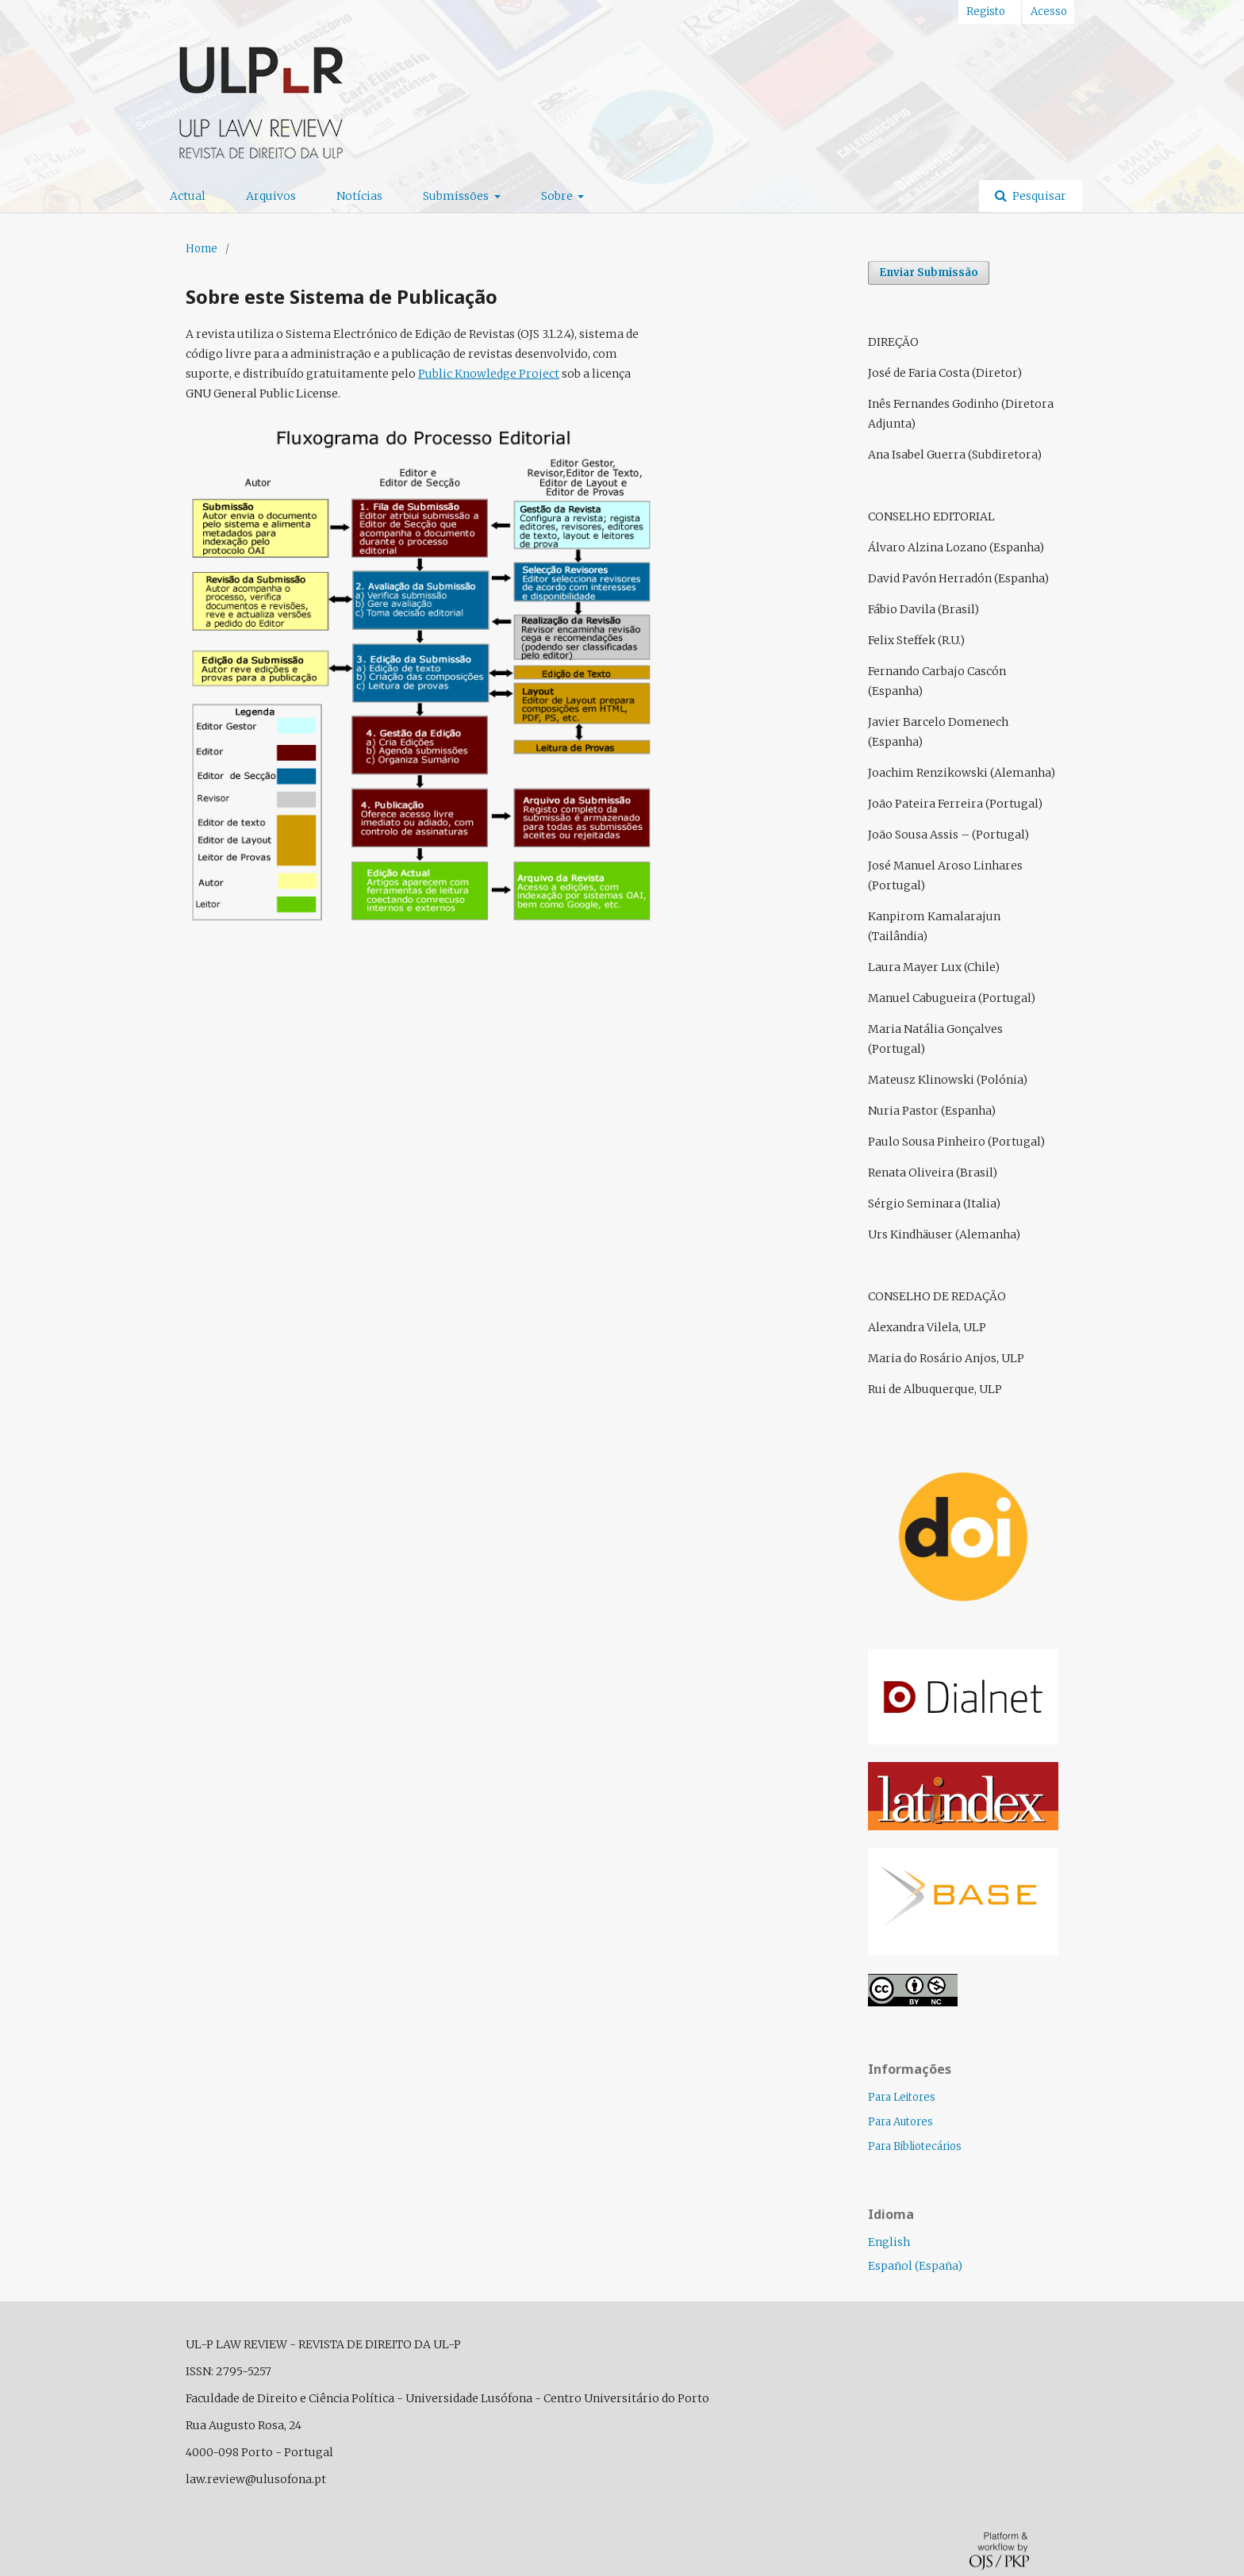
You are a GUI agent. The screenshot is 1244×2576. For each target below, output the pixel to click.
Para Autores (900, 2122)
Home (201, 248)
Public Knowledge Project (488, 374)
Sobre (558, 196)
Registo (985, 11)
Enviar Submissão (928, 272)
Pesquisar (1038, 196)
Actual (187, 196)
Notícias (359, 196)
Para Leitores (901, 2097)
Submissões (457, 196)
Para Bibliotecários (915, 2146)
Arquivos (271, 196)
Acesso (1049, 11)
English (889, 2242)
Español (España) (915, 2266)
